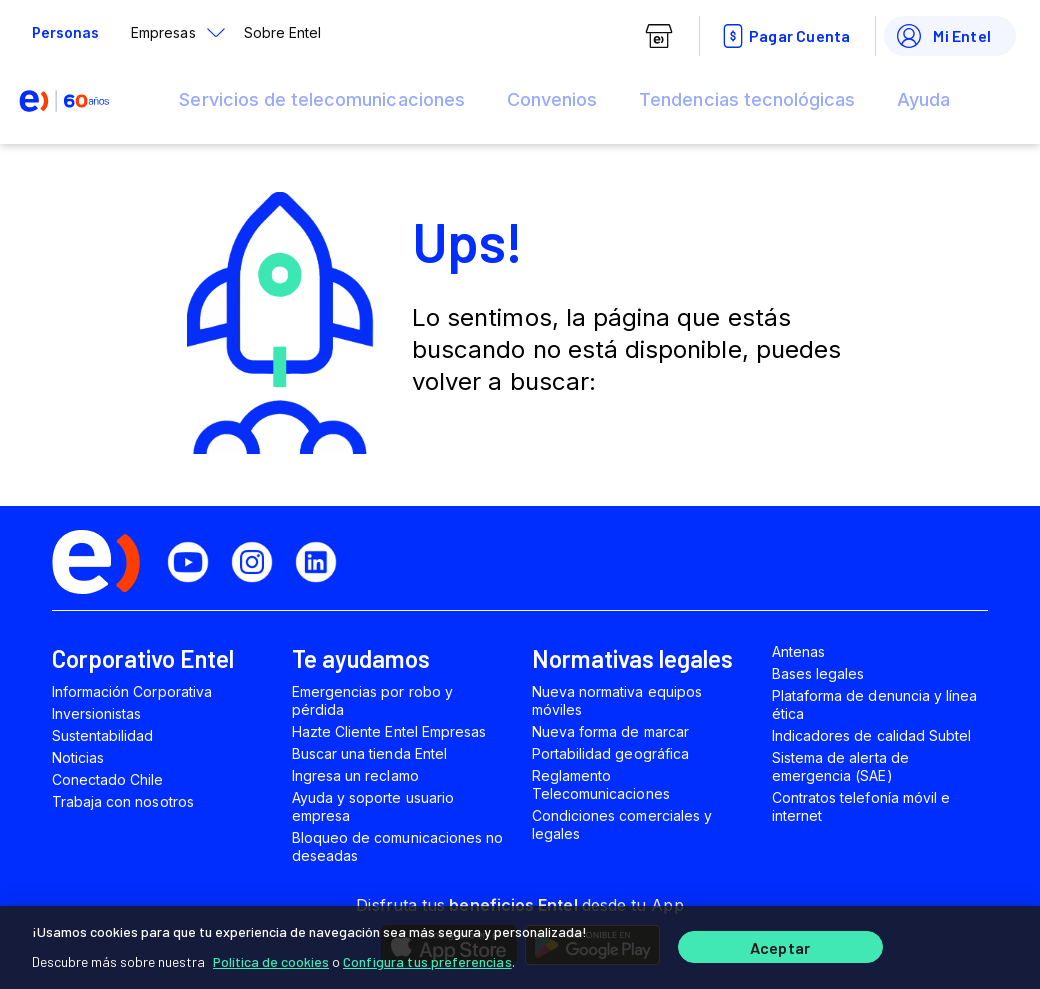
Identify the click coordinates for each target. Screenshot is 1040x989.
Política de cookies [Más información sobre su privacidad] (271, 958)
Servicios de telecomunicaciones (321, 99)
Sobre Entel (282, 32)
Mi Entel (942, 36)
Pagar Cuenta (783, 36)
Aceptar (780, 946)
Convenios (552, 99)
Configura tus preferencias (427, 958)
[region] (520, 946)
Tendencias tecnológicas (747, 99)
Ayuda (923, 99)
